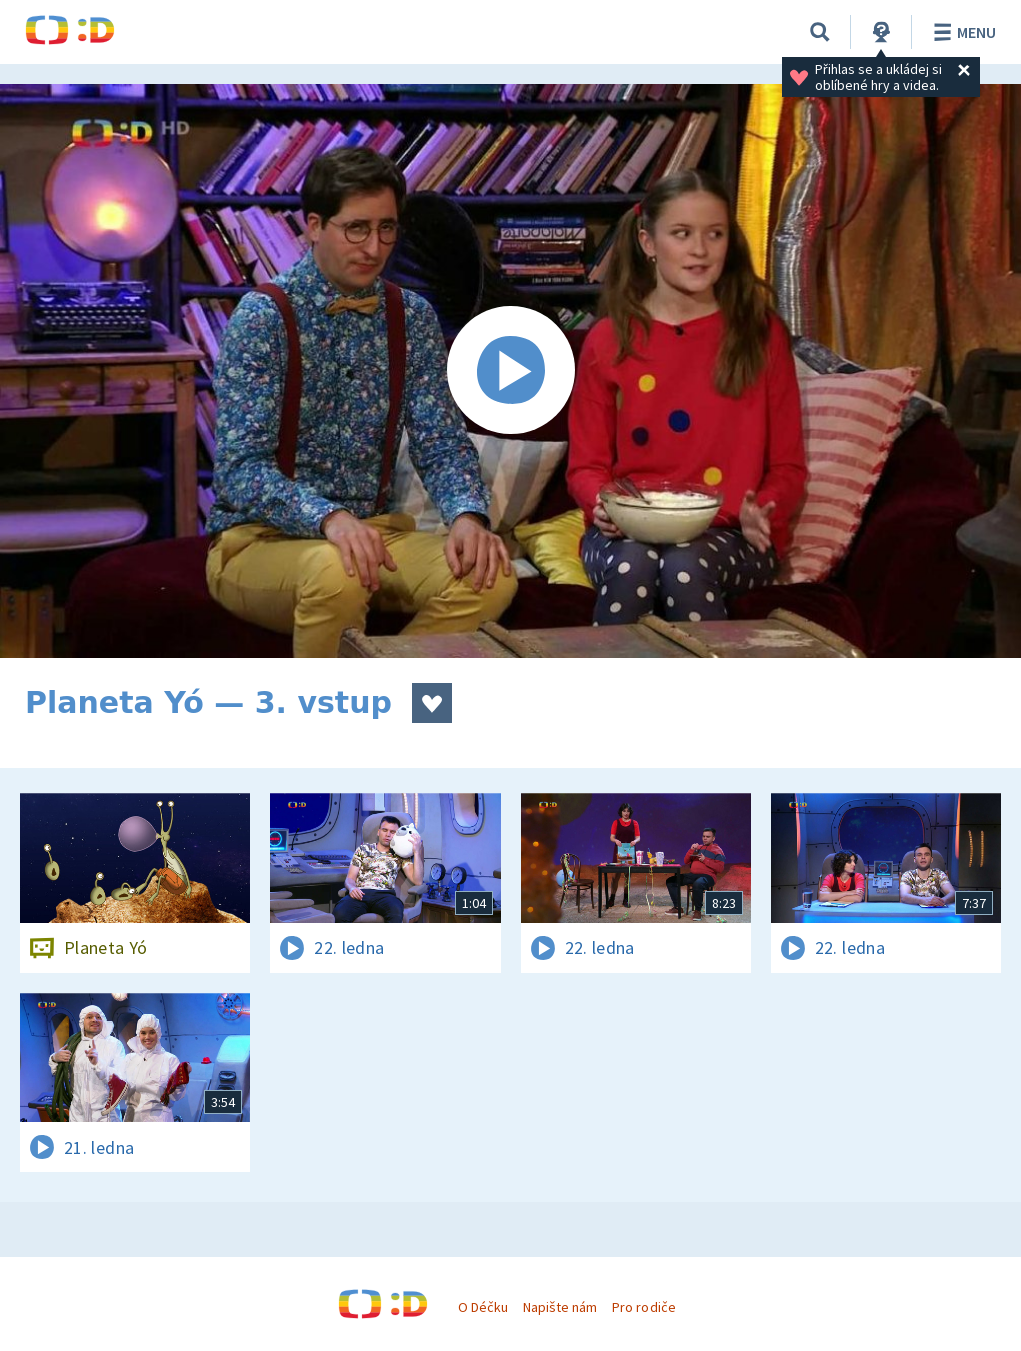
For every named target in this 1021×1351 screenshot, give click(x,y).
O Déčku (483, 1307)
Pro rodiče (643, 1307)
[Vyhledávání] (820, 32)
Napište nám (560, 1307)
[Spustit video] (510, 371)
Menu (961, 32)
